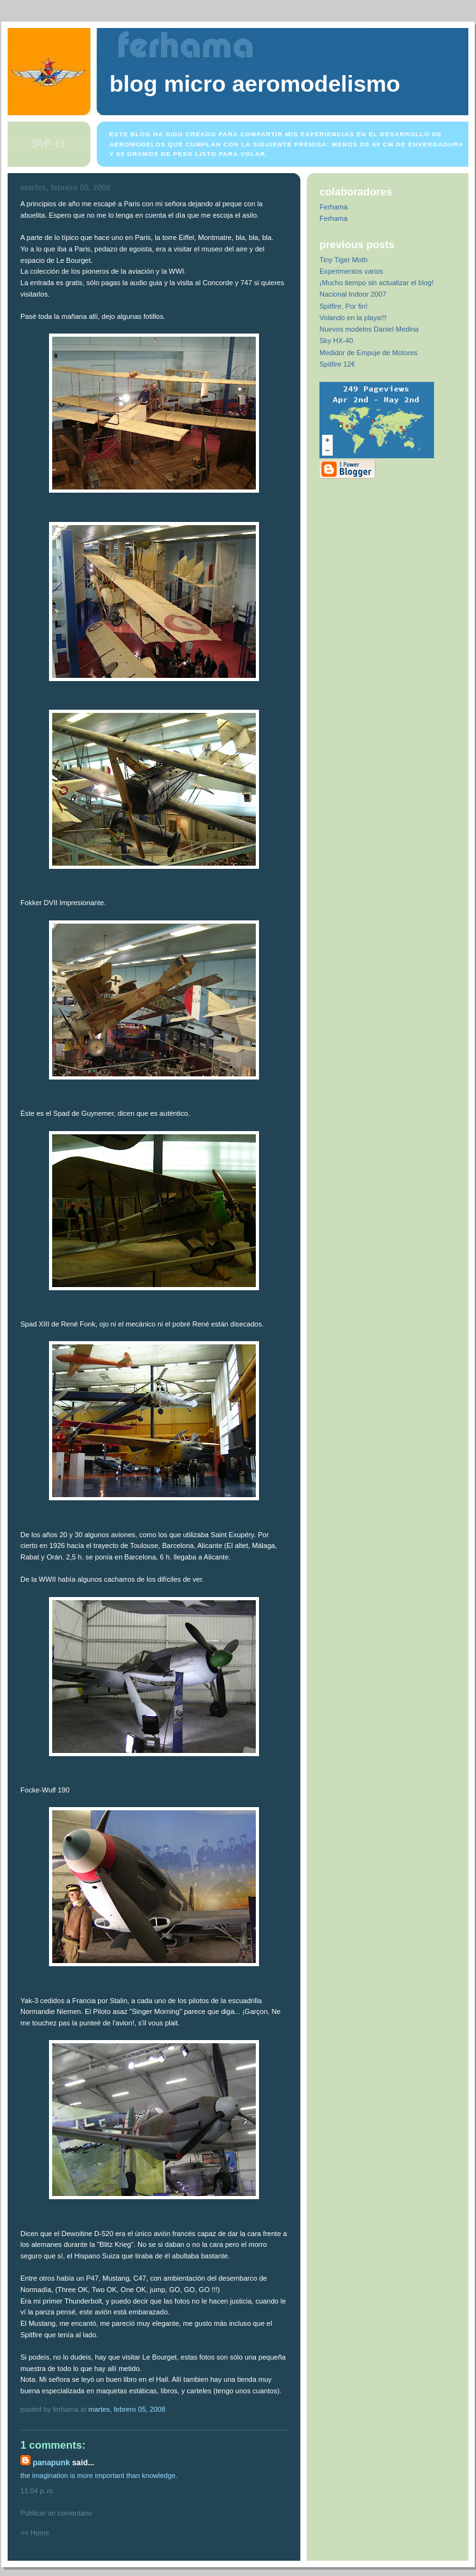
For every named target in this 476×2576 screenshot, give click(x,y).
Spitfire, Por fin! (343, 306)
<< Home (34, 2533)
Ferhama (333, 207)
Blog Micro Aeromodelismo (254, 84)
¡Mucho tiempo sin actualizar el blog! (376, 282)
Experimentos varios (351, 271)
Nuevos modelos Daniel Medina (369, 329)
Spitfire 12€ (337, 364)
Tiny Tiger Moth (343, 260)
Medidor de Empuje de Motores (368, 352)
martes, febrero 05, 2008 (126, 2409)
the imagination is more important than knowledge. (99, 2475)
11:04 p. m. (37, 2491)
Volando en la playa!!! (353, 317)
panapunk (50, 2462)
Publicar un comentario (56, 2513)
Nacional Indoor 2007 (352, 294)
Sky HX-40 (336, 340)
